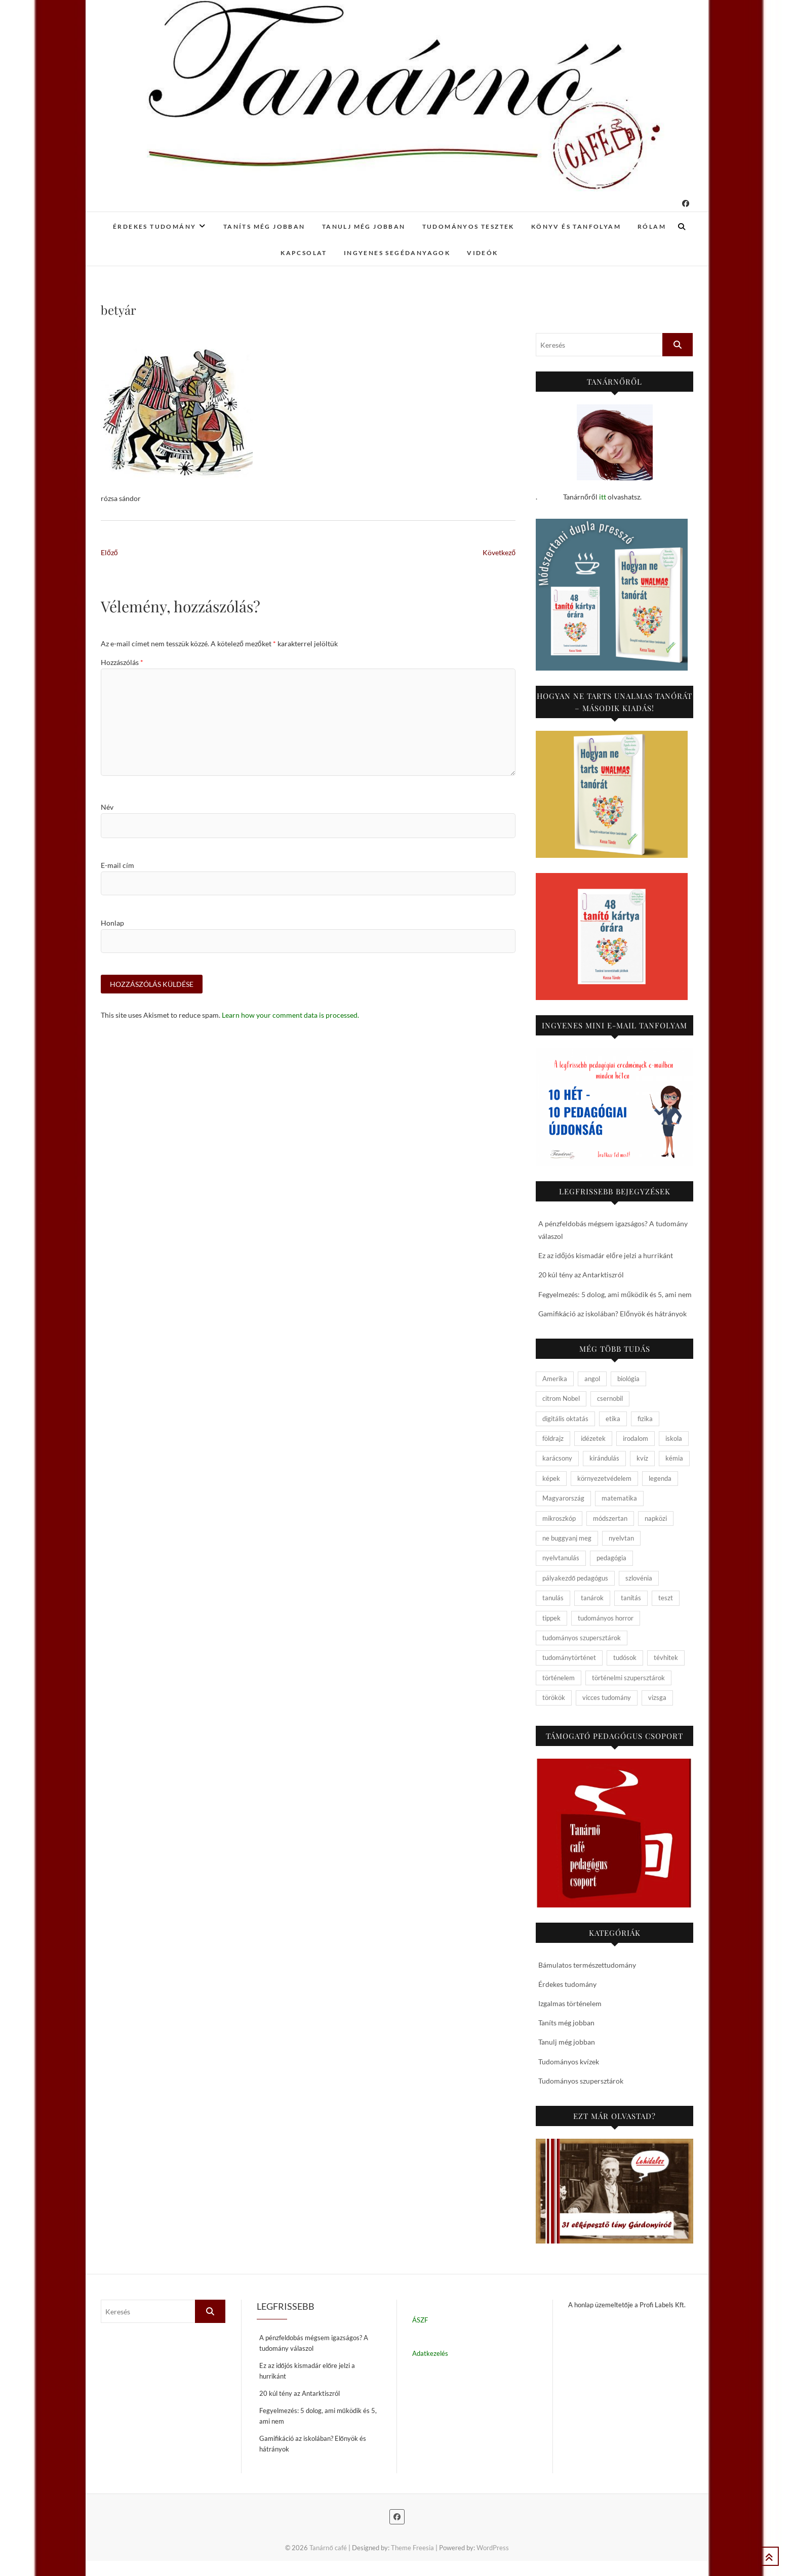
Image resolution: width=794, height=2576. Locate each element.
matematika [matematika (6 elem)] (619, 1498)
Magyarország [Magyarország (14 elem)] (563, 1498)
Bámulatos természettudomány (587, 1965)
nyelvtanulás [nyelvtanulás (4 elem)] (560, 1558)
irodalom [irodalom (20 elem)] (635, 1438)
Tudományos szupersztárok (580, 2080)
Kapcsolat (304, 253)
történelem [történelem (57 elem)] (558, 1678)
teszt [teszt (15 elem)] (665, 1598)
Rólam (652, 226)
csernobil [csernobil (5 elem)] (610, 1398)
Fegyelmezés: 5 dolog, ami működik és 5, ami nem (615, 1294)
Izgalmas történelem (570, 2003)
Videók (482, 253)
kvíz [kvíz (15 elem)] (642, 1458)
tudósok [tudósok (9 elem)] (625, 1657)
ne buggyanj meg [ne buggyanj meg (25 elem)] (566, 1538)
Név (107, 807)
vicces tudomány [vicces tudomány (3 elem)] (606, 1697)
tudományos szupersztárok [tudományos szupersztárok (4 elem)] (581, 1638)
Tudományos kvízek (568, 2061)
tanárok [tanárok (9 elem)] (592, 1598)
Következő (499, 552)
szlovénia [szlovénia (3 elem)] (638, 1578)
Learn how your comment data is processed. (290, 1015)
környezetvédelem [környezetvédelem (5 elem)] (604, 1478)
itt (602, 496)
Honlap (112, 923)
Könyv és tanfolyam (576, 226)
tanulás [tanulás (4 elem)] (553, 1598)
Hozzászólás (122, 662)
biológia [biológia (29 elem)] (628, 1379)
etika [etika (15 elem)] (613, 1419)
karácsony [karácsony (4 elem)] (557, 1458)
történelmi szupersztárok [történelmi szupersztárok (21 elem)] (628, 1678)
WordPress (493, 2548)
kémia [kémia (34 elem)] (674, 1458)
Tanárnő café (327, 2548)
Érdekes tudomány (154, 226)
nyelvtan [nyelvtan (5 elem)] (621, 1538)
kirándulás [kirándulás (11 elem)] (604, 1458)
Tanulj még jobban (364, 226)
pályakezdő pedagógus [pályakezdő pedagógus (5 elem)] (575, 1578)
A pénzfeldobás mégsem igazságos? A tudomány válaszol (313, 2343)
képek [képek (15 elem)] (551, 1478)
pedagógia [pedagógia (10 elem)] (611, 1558)
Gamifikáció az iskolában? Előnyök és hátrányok (612, 1313)
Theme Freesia (412, 2548)
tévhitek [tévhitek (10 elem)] (666, 1657)
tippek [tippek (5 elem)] (551, 1618)
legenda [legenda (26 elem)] (660, 1478)
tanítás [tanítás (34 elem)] (631, 1598)
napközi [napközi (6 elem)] (656, 1518)
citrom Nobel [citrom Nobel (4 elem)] (561, 1398)
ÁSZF (420, 2320)
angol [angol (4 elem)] (592, 1379)
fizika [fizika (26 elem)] (645, 1419)
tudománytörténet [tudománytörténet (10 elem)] (569, 1657)
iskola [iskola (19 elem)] (673, 1438)
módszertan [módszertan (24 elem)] (610, 1518)
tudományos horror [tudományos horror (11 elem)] (605, 1618)
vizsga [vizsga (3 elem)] (657, 1697)
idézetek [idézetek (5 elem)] (593, 1438)
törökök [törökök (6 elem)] (553, 1697)
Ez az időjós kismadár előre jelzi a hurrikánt (605, 1255)
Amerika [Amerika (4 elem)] (554, 1379)
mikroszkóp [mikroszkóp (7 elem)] (559, 1518)
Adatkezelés (430, 2353)
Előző (109, 552)
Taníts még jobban (264, 226)
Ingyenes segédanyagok (397, 253)
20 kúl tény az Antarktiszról (581, 1274)
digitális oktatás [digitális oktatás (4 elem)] (565, 1419)
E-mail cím (117, 865)
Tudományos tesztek (468, 226)
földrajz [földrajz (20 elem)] (553, 1438)
